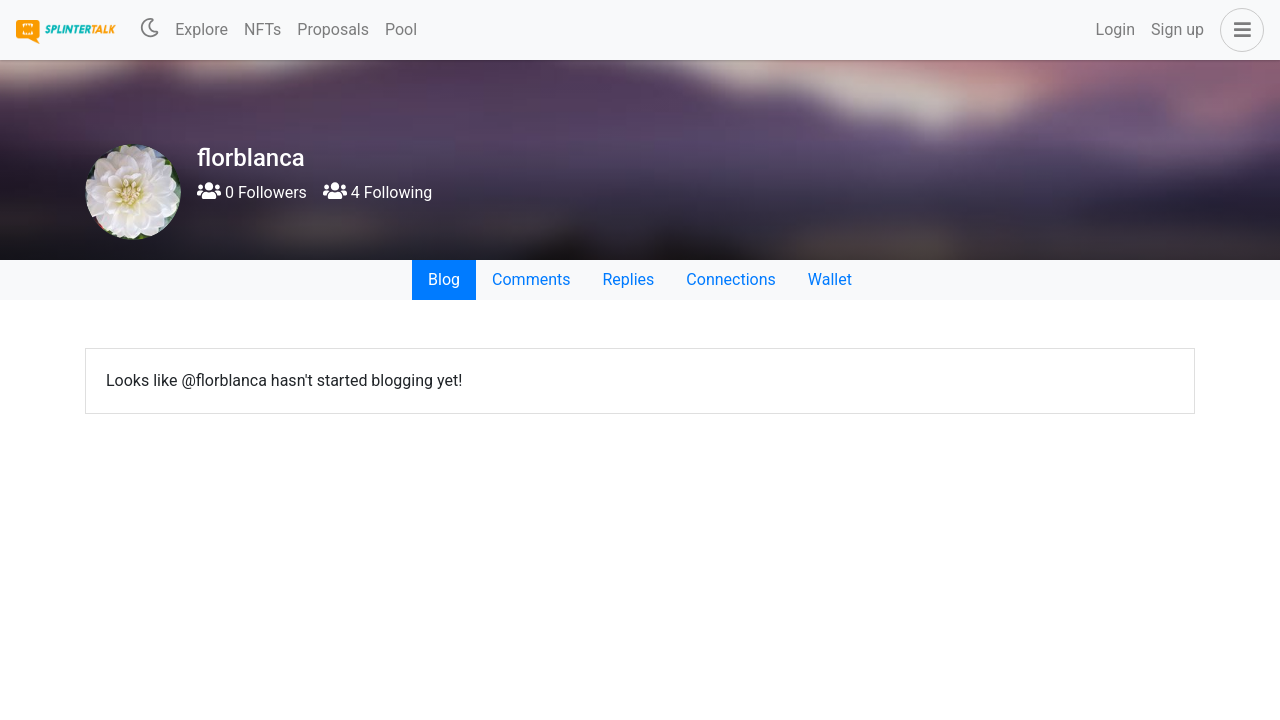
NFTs (262, 29)
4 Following (377, 192)
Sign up (1177, 29)
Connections (730, 279)
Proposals (333, 29)
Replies (628, 279)
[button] (1238, 30)
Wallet (830, 279)
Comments (531, 279)
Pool (401, 29)
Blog (444, 279)
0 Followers (252, 192)
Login (1115, 29)
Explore (201, 29)
